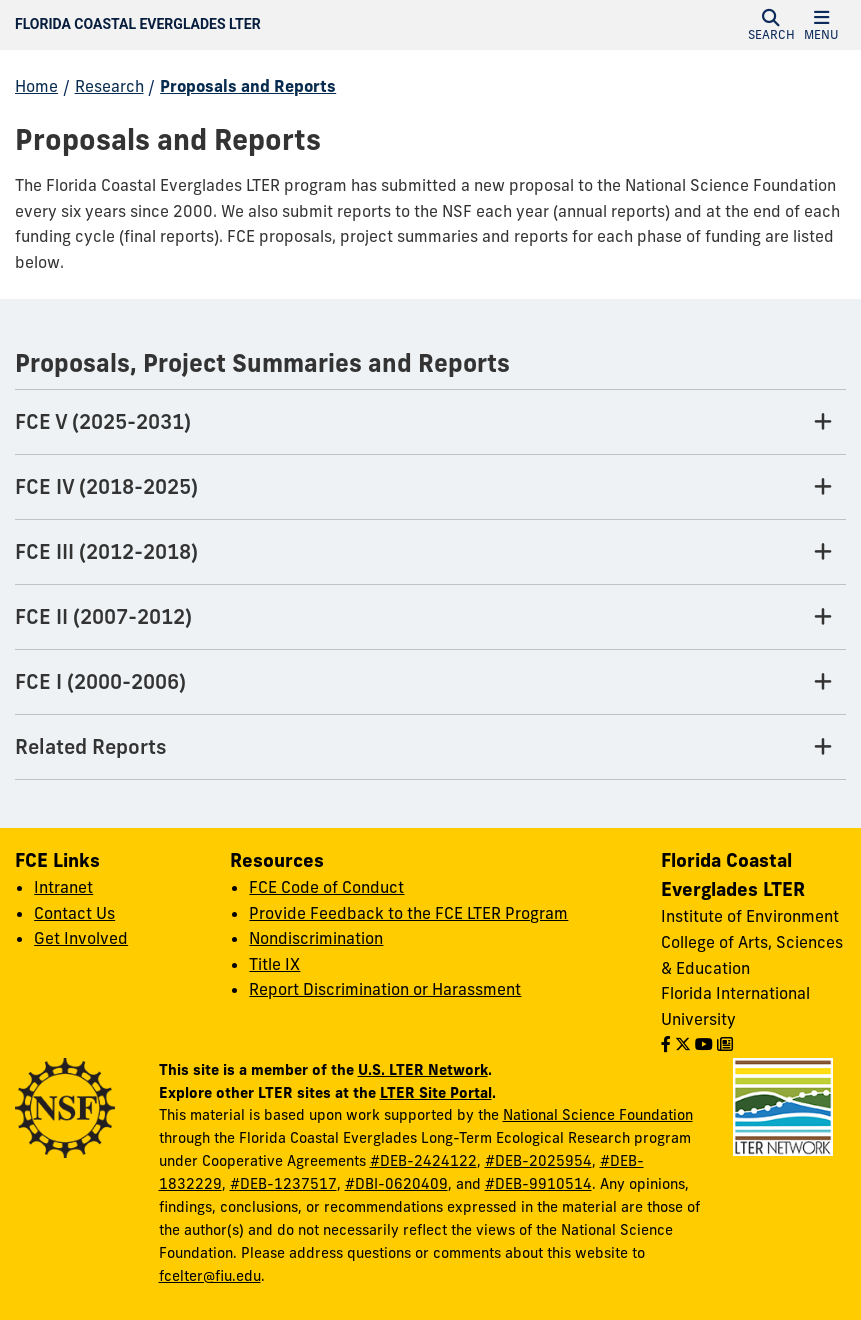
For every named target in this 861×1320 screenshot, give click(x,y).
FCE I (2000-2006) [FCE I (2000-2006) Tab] (100, 681)
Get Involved (81, 938)
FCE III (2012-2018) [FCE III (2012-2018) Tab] (106, 551)
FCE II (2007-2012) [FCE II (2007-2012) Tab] (103, 616)
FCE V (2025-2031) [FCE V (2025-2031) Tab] (103, 421)
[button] (771, 25)
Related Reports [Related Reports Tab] (91, 746)
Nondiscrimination (316, 938)
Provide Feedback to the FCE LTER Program (408, 913)
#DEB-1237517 (283, 1184)
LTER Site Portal (436, 1092)
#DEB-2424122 (423, 1161)
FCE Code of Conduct (326, 887)
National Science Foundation (598, 1115)
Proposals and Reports (248, 86)
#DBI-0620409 (396, 1184)
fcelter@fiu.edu (210, 1276)
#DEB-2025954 (538, 1161)
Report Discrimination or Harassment (385, 989)
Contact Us (74, 913)
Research (109, 86)
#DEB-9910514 (538, 1184)
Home (36, 86)
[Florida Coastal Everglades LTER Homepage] (306, 25)
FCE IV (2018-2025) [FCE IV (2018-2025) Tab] (106, 486)
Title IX (274, 964)
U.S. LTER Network (423, 1069)
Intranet (63, 887)
